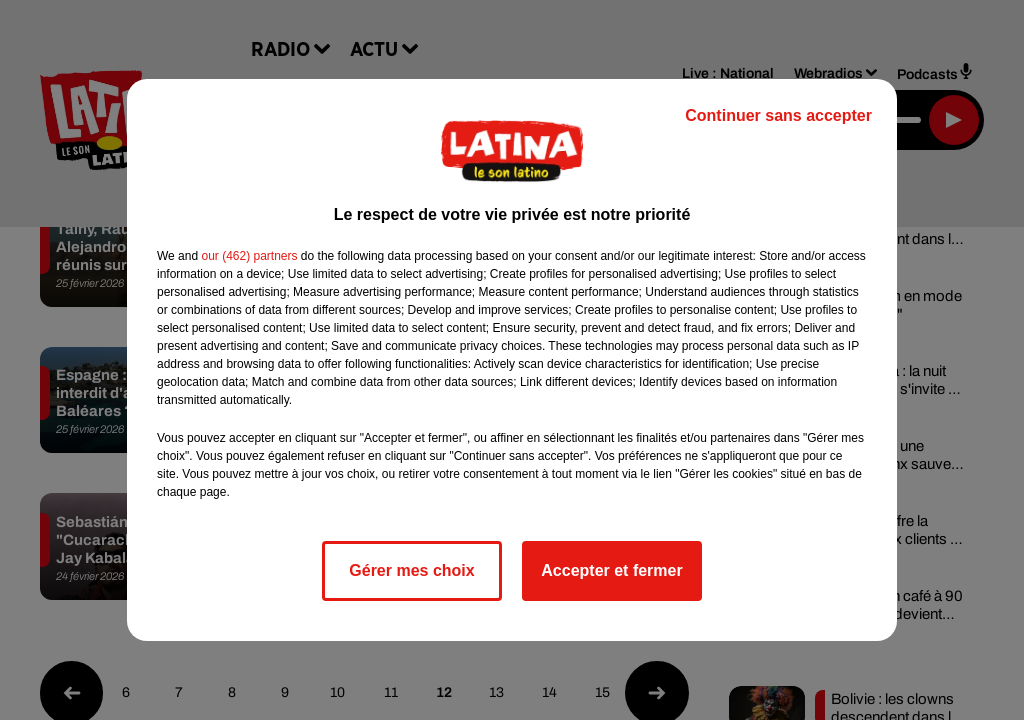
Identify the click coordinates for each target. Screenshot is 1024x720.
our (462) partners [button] (249, 256)
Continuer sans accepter (778, 115)
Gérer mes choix (411, 570)
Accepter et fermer (611, 570)
